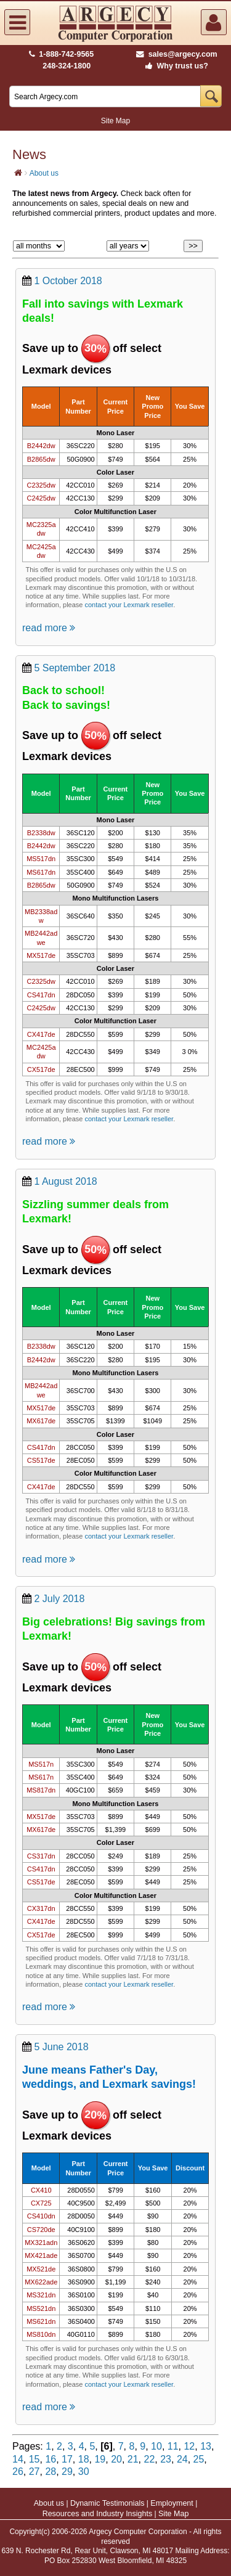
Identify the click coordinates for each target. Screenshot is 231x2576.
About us (44, 173)
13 (205, 2446)
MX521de (40, 2269)
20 (116, 2459)
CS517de (41, 1460)
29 (67, 2471)
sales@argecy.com (176, 54)
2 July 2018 (59, 1598)
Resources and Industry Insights (98, 2513)
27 (34, 2471)
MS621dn (40, 2321)
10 (156, 2446)
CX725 (41, 2203)
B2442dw (41, 445)
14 (17, 2459)
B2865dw (41, 459)
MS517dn (40, 858)
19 (99, 2459)
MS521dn (40, 2308)
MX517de (40, 955)
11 (173, 2446)
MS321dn (40, 2295)
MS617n (41, 1777)
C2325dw (40, 485)
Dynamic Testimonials (107, 2503)
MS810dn (40, 2334)
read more (48, 628)
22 (149, 2459)
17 (67, 2459)
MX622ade (41, 2282)
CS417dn (41, 995)
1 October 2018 (68, 281)
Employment (171, 2503)
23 (165, 2459)
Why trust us (174, 66)
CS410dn (41, 2216)
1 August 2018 (65, 1181)
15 (34, 2459)
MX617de (40, 1421)
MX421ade (41, 2255)
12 (189, 2446)
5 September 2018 (74, 668)
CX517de (41, 1069)
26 (17, 2471)
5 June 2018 (61, 2047)
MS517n (41, 1764)
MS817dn (40, 1790)
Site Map (115, 121)
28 (50, 2471)
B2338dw (41, 832)
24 (182, 2459)
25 (199, 2459)
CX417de (41, 1034)
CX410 (41, 2190)
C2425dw (40, 498)
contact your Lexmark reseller (129, 604)
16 (50, 2459)
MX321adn (41, 2242)
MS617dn (40, 872)
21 (133, 2459)
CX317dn (41, 1908)
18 (83, 2459)
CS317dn (41, 1856)
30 (83, 2471)
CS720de (41, 2229)
